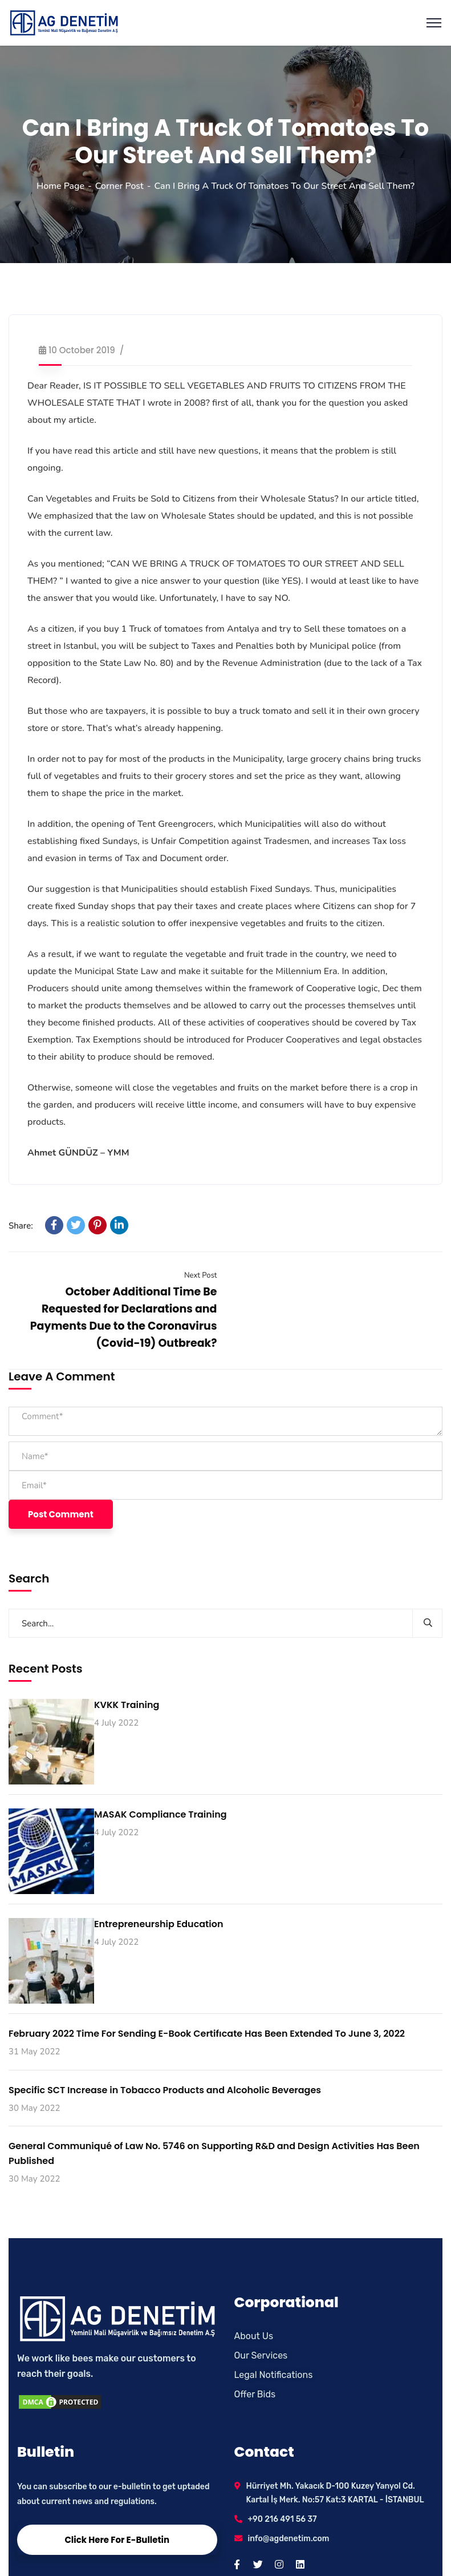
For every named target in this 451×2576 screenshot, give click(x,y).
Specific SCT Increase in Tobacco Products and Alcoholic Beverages (165, 2090)
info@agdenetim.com (289, 2538)
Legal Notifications (273, 2374)
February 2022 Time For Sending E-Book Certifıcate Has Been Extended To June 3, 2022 (207, 2033)
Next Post (200, 1275)
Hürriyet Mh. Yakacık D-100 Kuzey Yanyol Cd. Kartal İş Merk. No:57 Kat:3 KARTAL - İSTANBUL (335, 2493)
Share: (21, 1226)
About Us (254, 2336)
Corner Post (119, 186)
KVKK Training (126, 1704)
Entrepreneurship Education (159, 1924)
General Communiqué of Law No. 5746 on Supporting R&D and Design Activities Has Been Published (214, 2153)
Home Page (60, 186)
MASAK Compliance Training (160, 1814)
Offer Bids (255, 2394)
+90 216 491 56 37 (282, 2519)
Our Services (261, 2355)
